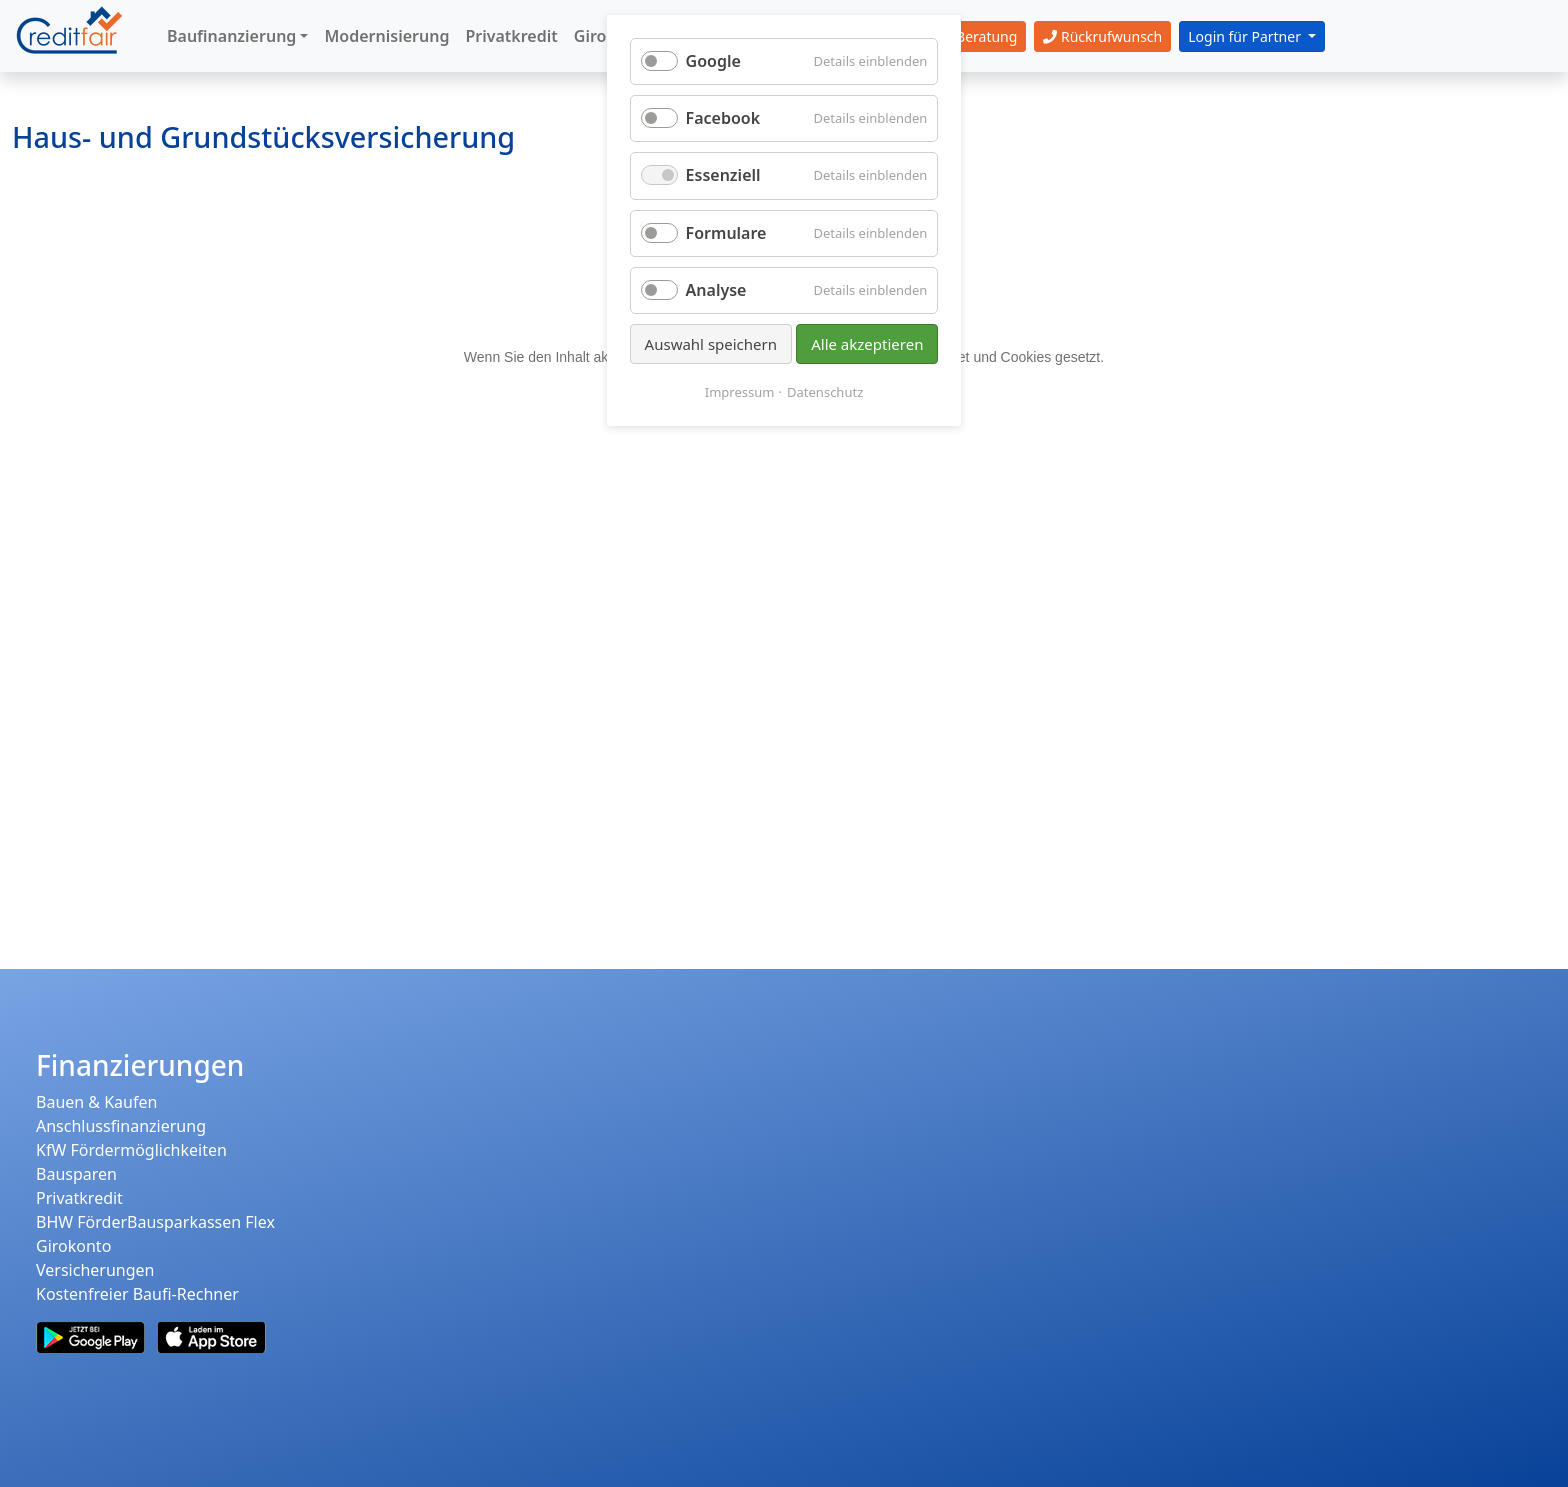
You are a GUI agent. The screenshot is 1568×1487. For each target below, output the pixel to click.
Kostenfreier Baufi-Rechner (137, 1294)
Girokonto (73, 1246)
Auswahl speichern (711, 344)
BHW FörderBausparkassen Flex (155, 1222)
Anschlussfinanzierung (121, 1126)
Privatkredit (79, 1198)
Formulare (726, 233)
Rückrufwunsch (1102, 36)
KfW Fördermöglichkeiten (131, 1150)
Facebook (723, 118)
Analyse (716, 290)
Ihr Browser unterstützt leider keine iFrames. (784, 523)
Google (713, 61)
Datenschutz (825, 392)
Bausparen (76, 1174)
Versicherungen (95, 1270)
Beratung (975, 36)
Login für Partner (1246, 36)
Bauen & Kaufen (96, 1102)
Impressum (740, 392)
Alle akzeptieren (867, 344)
